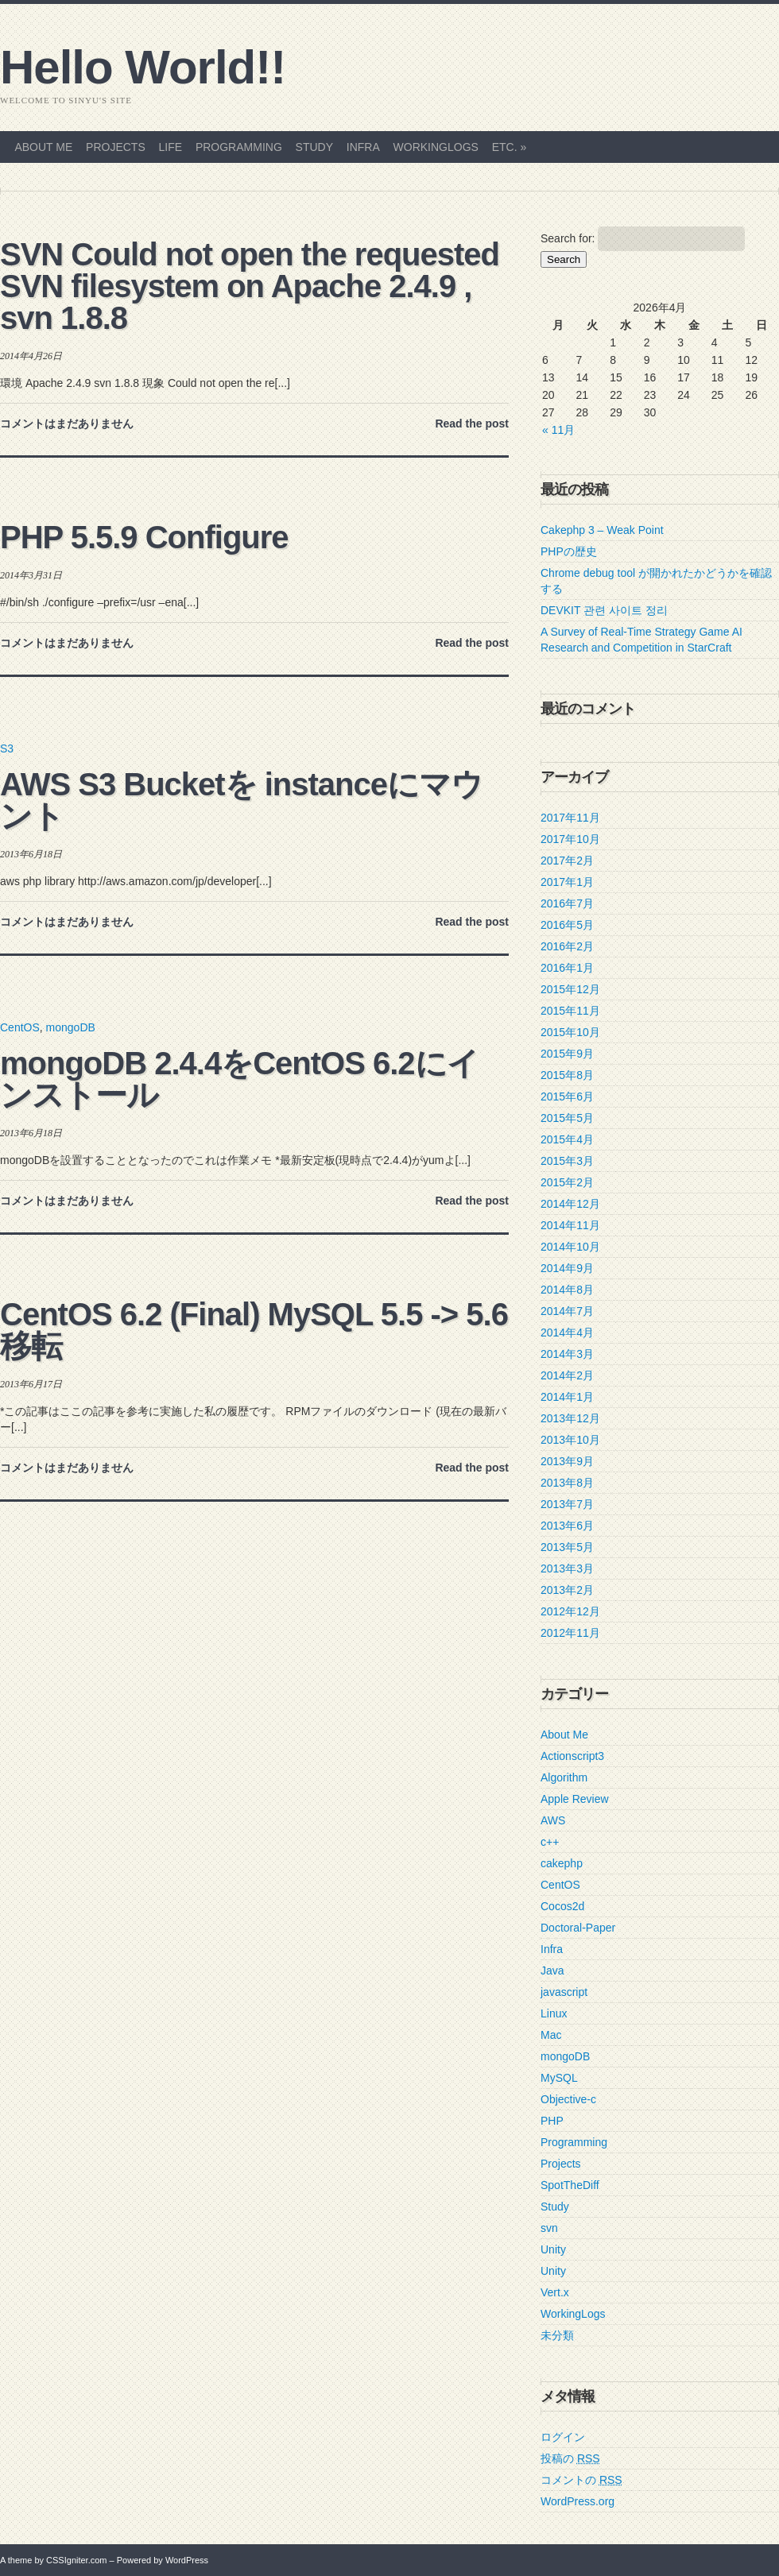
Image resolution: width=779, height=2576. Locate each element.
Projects (115, 147)
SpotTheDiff (570, 2185)
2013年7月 (567, 1504)
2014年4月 (567, 1332)
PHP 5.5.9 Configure (144, 537)
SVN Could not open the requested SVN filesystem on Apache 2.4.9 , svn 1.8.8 (249, 286)
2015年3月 (567, 1161)
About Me (43, 147)
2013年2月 (567, 1590)
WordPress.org (577, 2501)
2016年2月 (567, 946)
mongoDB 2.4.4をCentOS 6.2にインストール (239, 1079)
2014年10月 (570, 1246)
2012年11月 (570, 1632)
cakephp (562, 1863)
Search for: (568, 238)
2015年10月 (570, 1032)
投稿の (570, 2458)
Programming (239, 147)
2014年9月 (567, 1268)
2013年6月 (567, 1525)
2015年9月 (567, 1053)
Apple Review (575, 1799)
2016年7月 (567, 903)
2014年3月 (567, 1354)
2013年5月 (567, 1547)
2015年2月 (567, 1182)
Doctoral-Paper (578, 1927)
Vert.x (555, 2292)
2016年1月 (567, 967)
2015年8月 (567, 1075)
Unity (553, 2249)
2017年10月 (570, 839)
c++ (550, 1841)
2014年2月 (567, 1375)
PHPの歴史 (569, 551)
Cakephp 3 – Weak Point (602, 530)
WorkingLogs (436, 147)
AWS (553, 1820)
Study (314, 147)
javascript (564, 1992)
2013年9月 (567, 1461)
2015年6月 (567, 1096)
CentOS (20, 1027)
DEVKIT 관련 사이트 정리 (604, 610)
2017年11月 (570, 817)
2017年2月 (567, 860)
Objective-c (568, 2099)
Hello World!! (142, 67)
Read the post (472, 423)
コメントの (581, 2480)
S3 (7, 748)
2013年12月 (570, 1418)
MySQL (559, 2077)
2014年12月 (570, 1203)
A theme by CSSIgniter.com (53, 2560)
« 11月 (558, 430)
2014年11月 (570, 1225)
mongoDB (70, 1027)
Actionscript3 (572, 1756)
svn (549, 2228)
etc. (509, 147)
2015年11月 (570, 1010)
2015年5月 (567, 1118)
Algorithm (564, 1777)
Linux (554, 2013)
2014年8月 (567, 1289)
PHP (552, 2120)
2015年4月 (567, 1139)
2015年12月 (570, 989)
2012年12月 (570, 1611)
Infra (363, 147)
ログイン (563, 2437)
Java (552, 1970)
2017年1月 (567, 882)
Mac (551, 2035)
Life (171, 147)
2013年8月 (567, 1482)
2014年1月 (567, 1396)
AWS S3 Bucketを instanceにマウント (241, 800)
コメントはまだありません (67, 423)
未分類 (557, 2335)
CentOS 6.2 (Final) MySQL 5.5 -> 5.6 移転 (254, 1330)
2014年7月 (567, 1311)
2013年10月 (570, 1439)
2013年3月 (567, 1568)
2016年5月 (567, 925)
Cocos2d (562, 1906)
